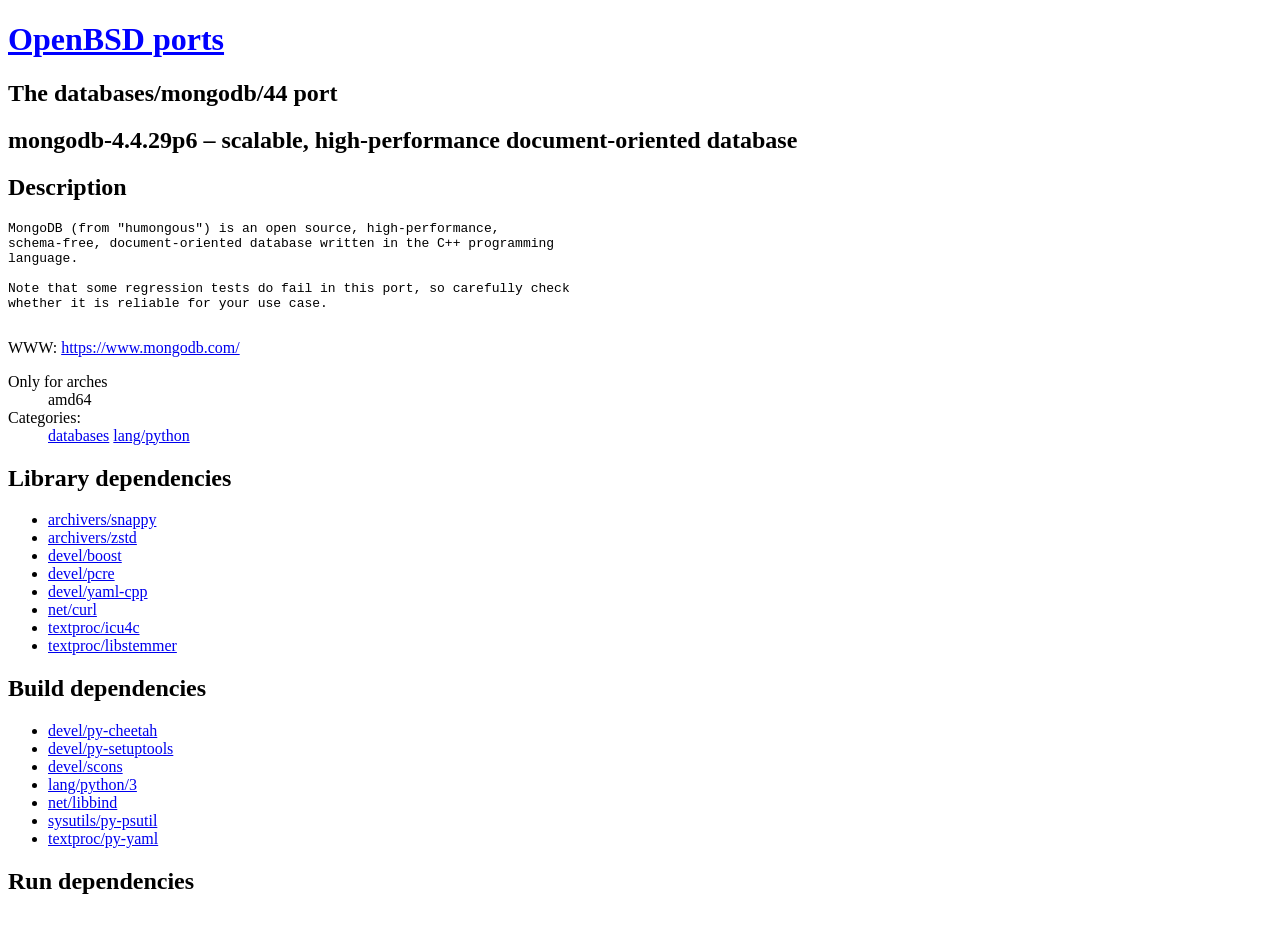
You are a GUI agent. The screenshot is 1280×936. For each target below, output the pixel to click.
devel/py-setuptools (110, 769)
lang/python (151, 456)
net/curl (72, 630)
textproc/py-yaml (103, 859)
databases (78, 456)
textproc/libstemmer (112, 666)
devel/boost (85, 576)
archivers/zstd (92, 558)
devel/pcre (81, 594)
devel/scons (85, 787)
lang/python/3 (92, 805)
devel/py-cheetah (102, 751)
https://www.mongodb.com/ (150, 368)
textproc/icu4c (94, 648)
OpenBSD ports (116, 39)
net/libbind (82, 823)
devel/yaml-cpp (98, 612)
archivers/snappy (102, 540)
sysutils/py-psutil (102, 841)
